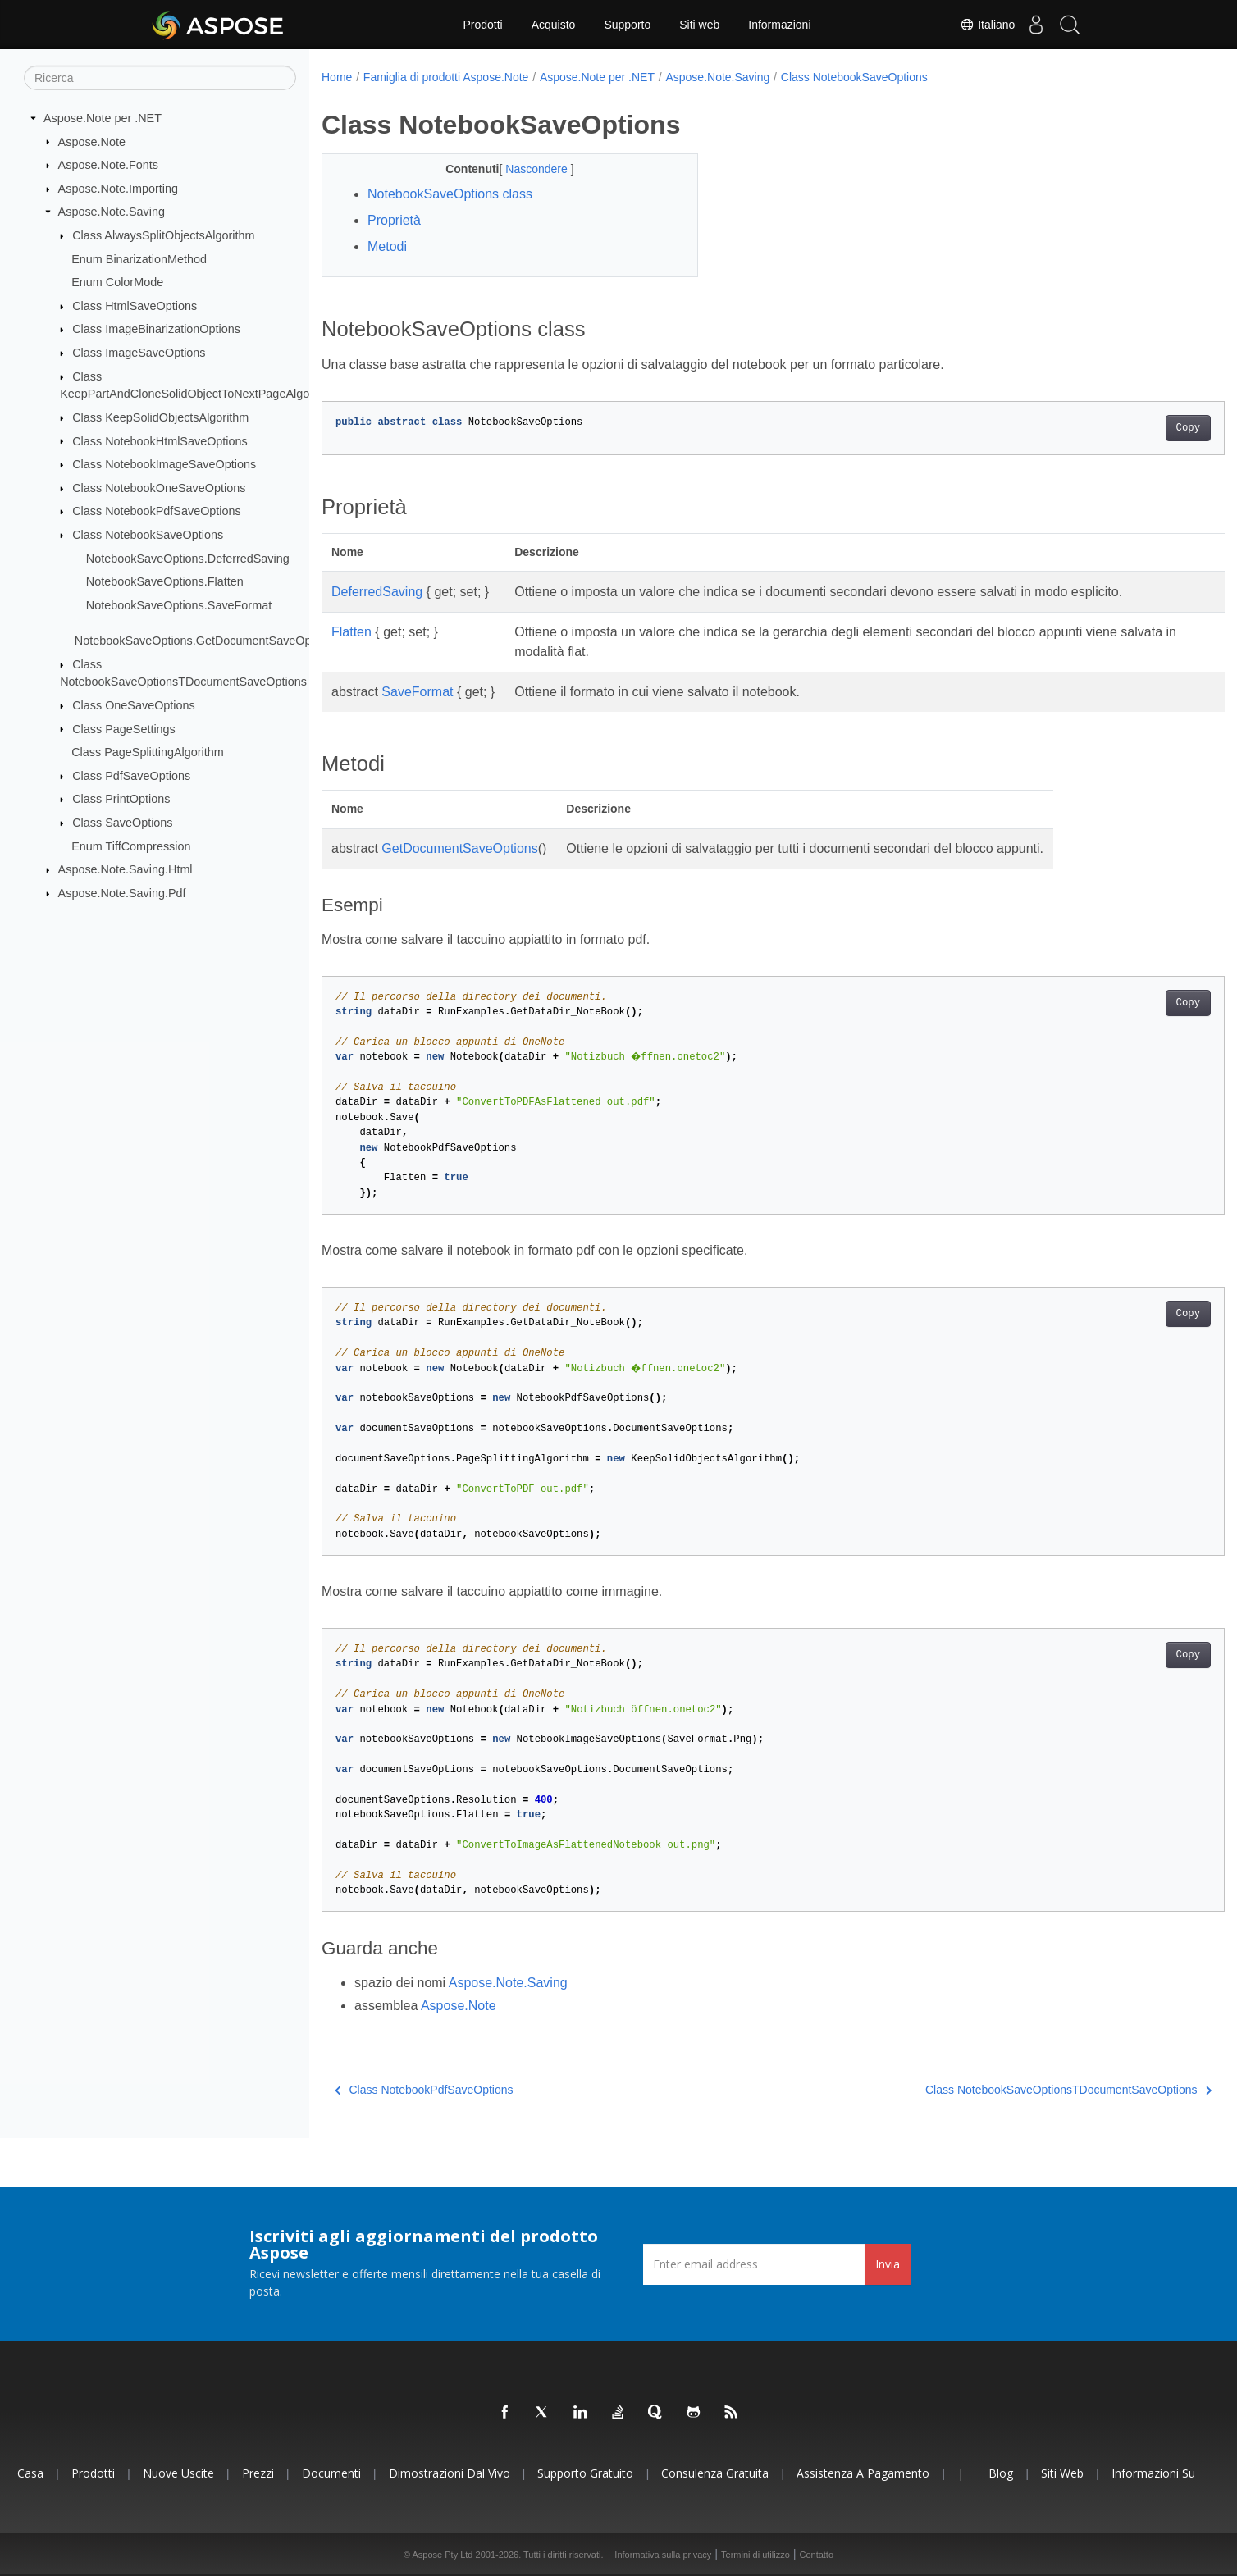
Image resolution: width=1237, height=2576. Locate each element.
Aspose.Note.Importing (118, 188)
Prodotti (482, 24)
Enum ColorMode (117, 282)
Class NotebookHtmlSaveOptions (160, 440)
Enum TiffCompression (130, 845)
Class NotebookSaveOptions (147, 534)
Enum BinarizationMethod (139, 258)
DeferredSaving (376, 592)
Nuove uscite (178, 2473)
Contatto (816, 2555)
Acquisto (554, 24)
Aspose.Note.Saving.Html (125, 869)
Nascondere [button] (524, 169)
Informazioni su (1153, 2473)
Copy (1126, 428)
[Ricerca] (160, 78)
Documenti (331, 2473)
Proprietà (394, 220)
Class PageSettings (124, 728)
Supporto (627, 24)
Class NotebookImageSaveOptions (164, 464)
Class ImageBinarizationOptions (156, 328)
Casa (30, 2473)
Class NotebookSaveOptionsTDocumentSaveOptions (1006, 2089)
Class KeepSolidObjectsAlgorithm (160, 417)
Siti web (699, 24)
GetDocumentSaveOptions (459, 848)
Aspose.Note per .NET (102, 118)
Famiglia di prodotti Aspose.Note (446, 77)
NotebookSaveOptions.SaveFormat (179, 605)
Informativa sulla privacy (662, 2555)
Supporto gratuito (585, 2473)
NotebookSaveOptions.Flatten (165, 581)
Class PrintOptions (121, 798)
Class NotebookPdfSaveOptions (156, 510)
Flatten (351, 632)
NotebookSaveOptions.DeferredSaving (188, 557)
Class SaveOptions (122, 822)
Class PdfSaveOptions (131, 775)
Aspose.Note (92, 141)
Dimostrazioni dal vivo (449, 2473)
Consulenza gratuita (715, 2473)
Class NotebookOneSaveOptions (158, 488)
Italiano (972, 24)
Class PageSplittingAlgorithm (147, 752)
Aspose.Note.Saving (111, 211)
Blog (1000, 2473)
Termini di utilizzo (755, 2555)
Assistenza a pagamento (863, 2473)
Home (337, 77)
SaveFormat (417, 692)
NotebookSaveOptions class (449, 194)
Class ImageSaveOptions (138, 352)
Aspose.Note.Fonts (108, 164)
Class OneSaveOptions (133, 705)
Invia (887, 2264)
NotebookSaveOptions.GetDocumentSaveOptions (205, 640)
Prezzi (258, 2473)
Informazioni (779, 24)
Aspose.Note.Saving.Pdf (122, 893)
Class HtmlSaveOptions (134, 305)
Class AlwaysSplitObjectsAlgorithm (163, 235)
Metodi (387, 246)
